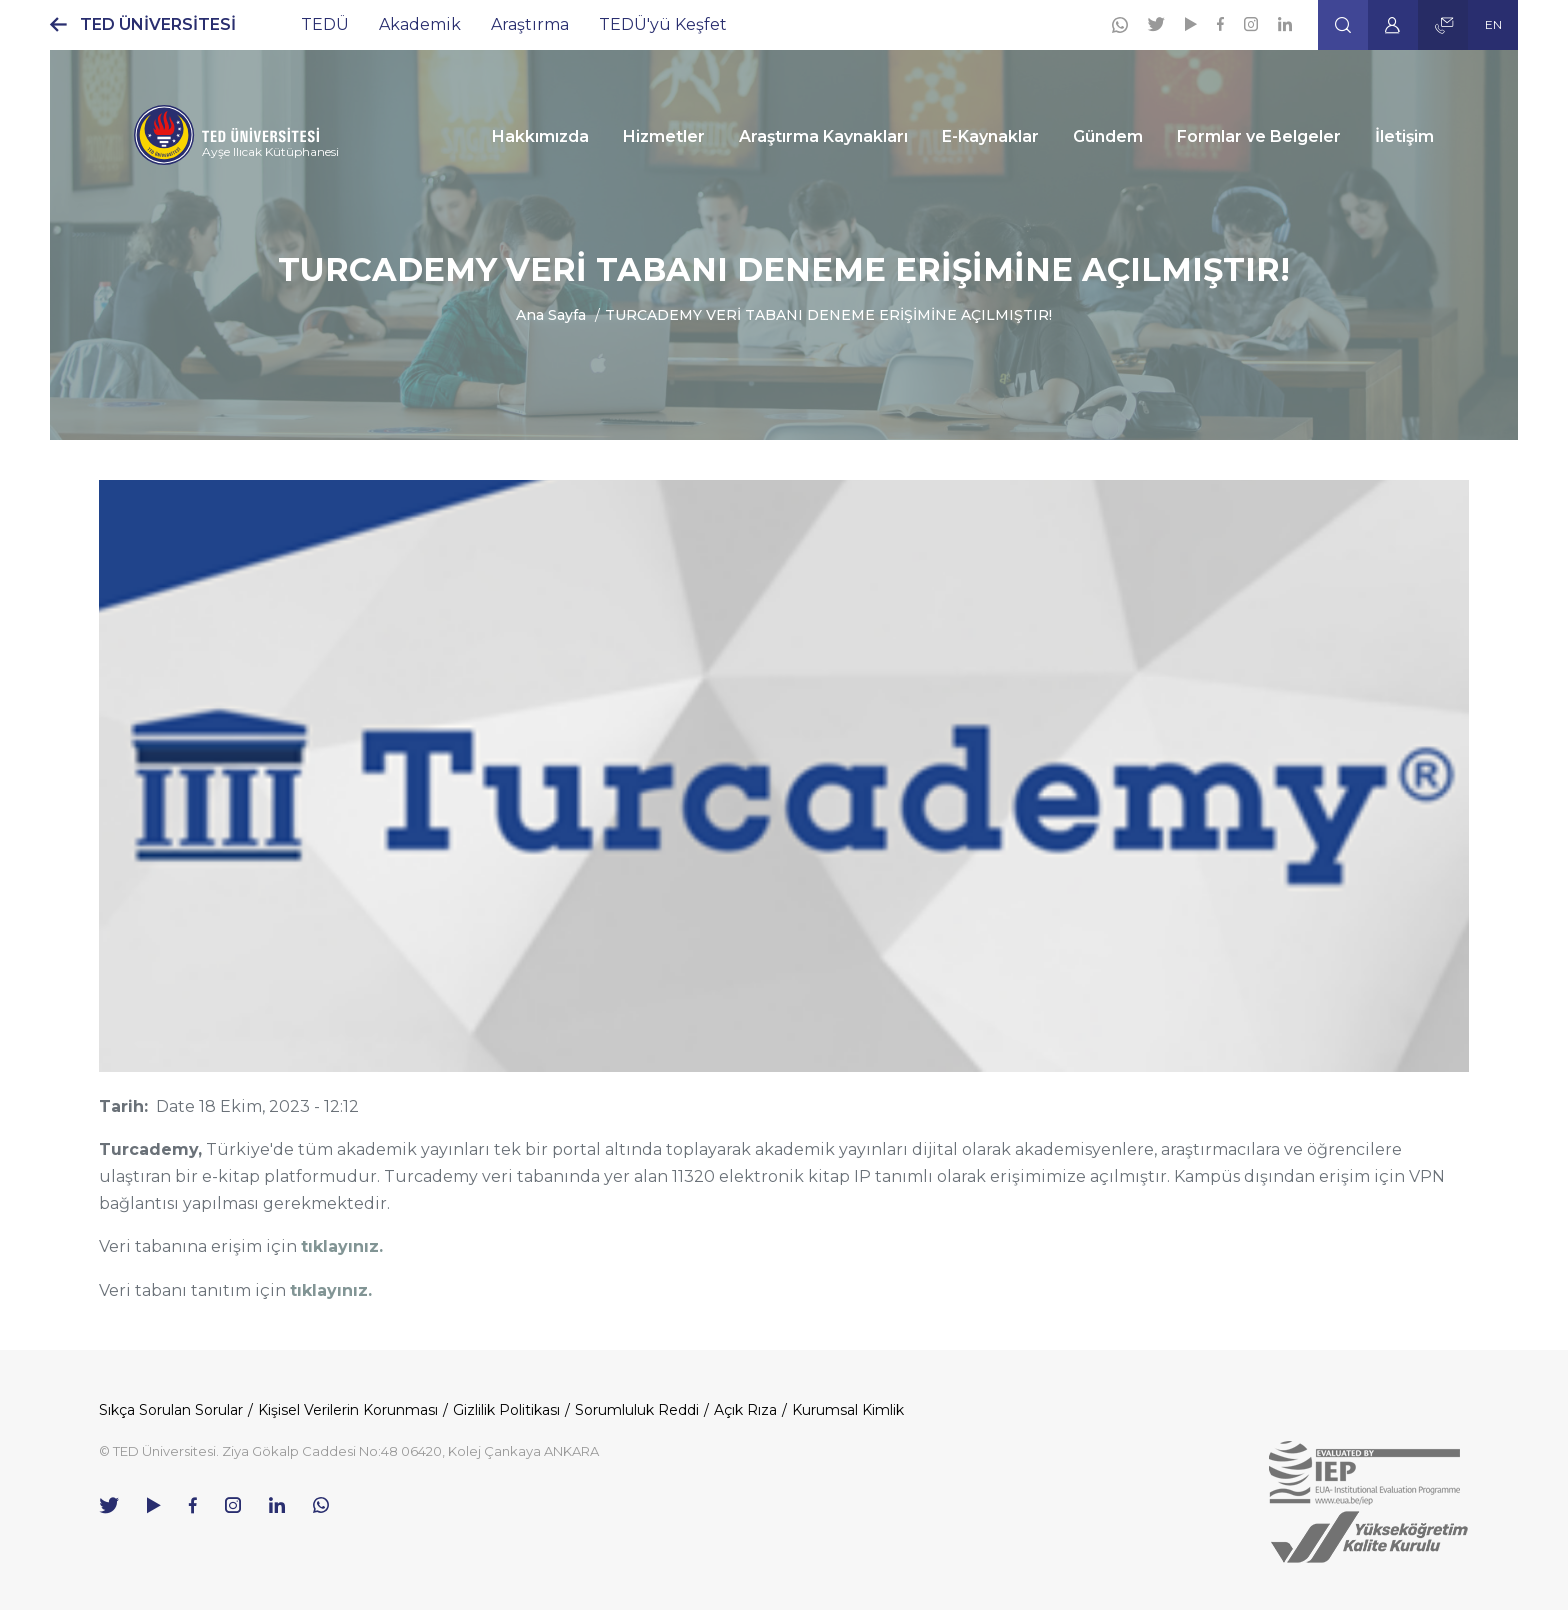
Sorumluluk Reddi (637, 1410)
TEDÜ (325, 24)
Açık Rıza (745, 1410)
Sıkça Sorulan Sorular (171, 1410)
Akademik (420, 24)
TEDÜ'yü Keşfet (663, 24)
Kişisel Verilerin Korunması (348, 1410)
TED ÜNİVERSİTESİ (158, 24)
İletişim (1404, 136)
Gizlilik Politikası (506, 1410)
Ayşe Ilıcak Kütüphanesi (270, 151)
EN (1493, 24)
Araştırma (530, 24)
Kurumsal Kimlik (848, 1410)
